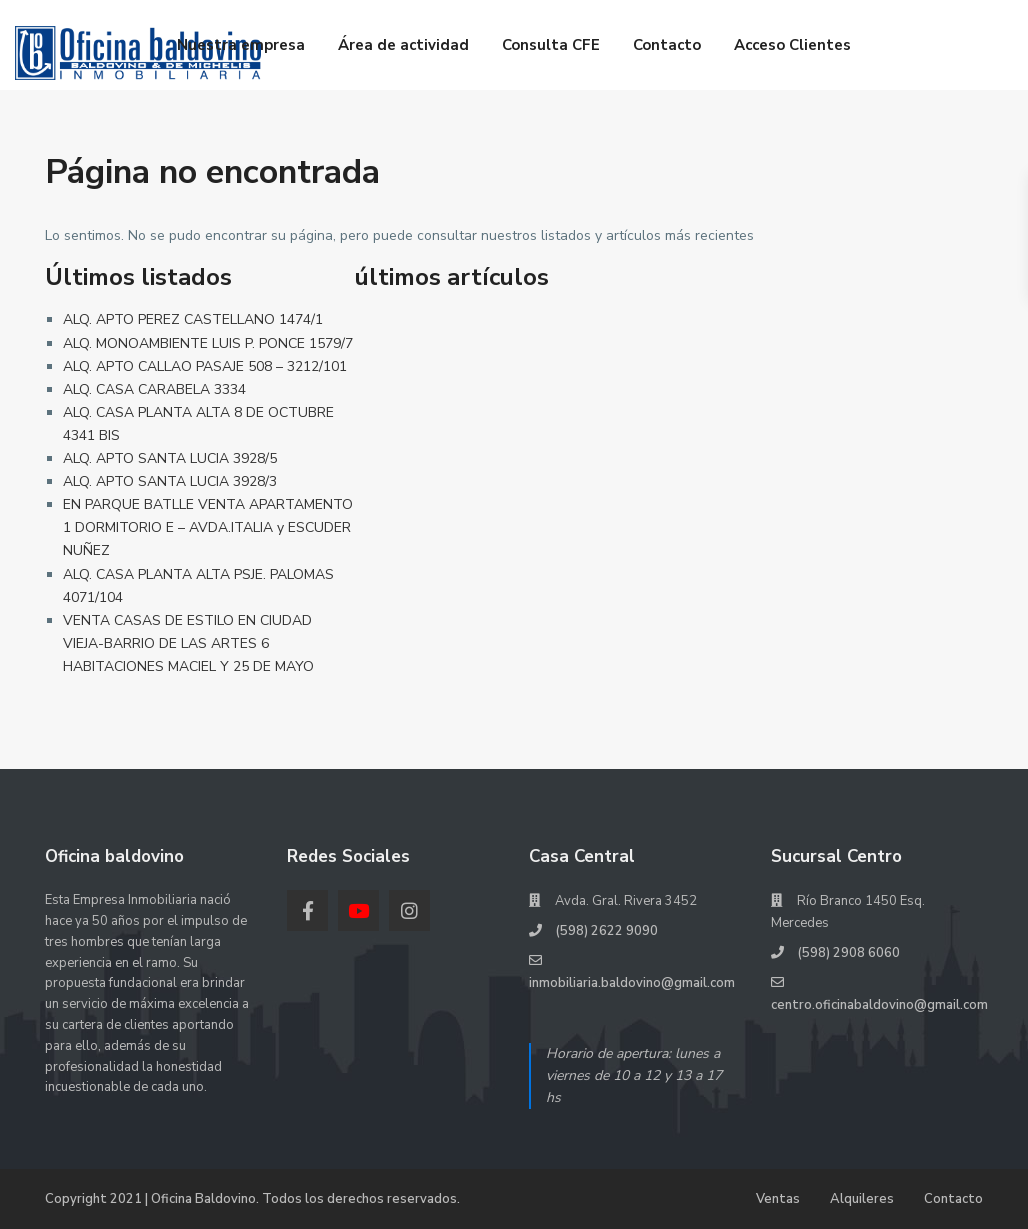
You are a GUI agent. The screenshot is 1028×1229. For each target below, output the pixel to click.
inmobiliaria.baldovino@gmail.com (632, 983)
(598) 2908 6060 (848, 953)
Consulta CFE (551, 45)
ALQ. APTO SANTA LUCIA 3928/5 (170, 458)
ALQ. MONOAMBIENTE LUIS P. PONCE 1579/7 (208, 343)
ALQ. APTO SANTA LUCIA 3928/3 (170, 481)
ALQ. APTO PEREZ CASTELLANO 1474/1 (193, 319)
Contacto (667, 45)
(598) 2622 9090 (606, 931)
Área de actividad (403, 45)
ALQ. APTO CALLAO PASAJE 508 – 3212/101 (205, 366)
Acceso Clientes (792, 45)
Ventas (778, 1199)
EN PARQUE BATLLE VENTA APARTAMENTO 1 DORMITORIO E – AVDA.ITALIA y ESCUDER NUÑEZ (208, 527)
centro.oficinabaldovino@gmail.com (879, 1005)
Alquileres (862, 1199)
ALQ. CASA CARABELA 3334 (154, 389)
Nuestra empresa (241, 45)
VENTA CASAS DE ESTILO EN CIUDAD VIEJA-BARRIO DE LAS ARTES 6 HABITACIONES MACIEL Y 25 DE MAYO (188, 643)
